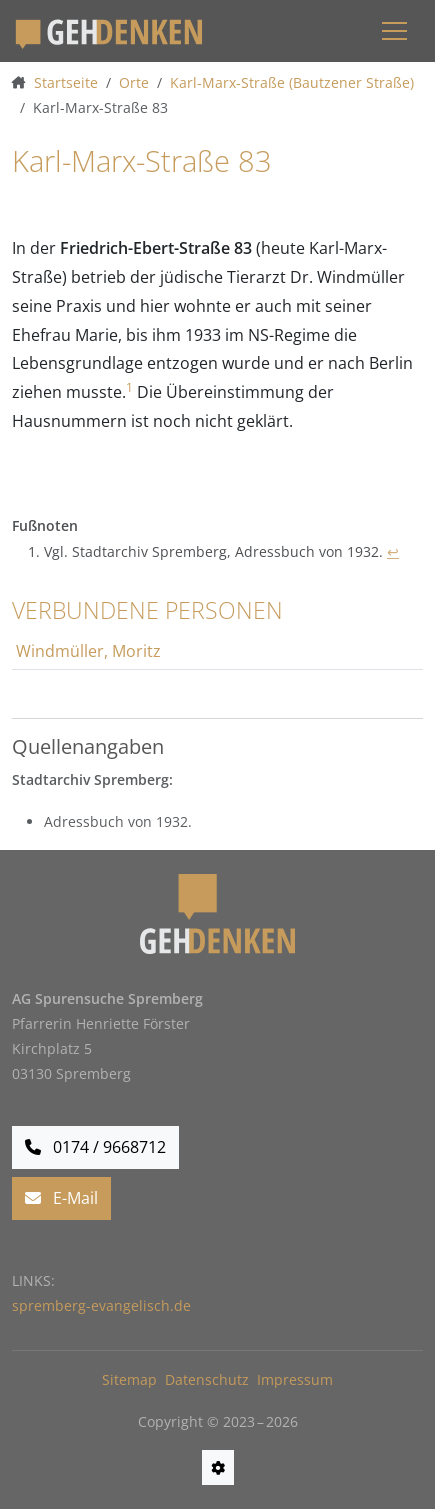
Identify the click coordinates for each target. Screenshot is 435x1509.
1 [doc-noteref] (129, 387)
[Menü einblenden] (394, 30)
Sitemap (129, 1379)
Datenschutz (207, 1379)
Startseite (66, 82)
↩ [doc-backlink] (393, 551)
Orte (134, 82)
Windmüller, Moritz (88, 651)
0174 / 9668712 (95, 1147)
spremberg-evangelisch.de (101, 1305)
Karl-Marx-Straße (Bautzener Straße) (292, 82)
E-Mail (61, 1198)
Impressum (295, 1379)
